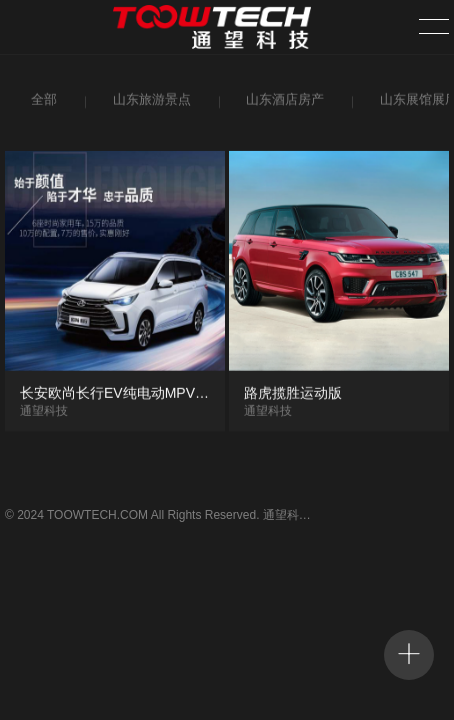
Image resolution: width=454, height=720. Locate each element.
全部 (42, 103)
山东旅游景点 (149, 103)
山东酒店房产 (282, 103)
